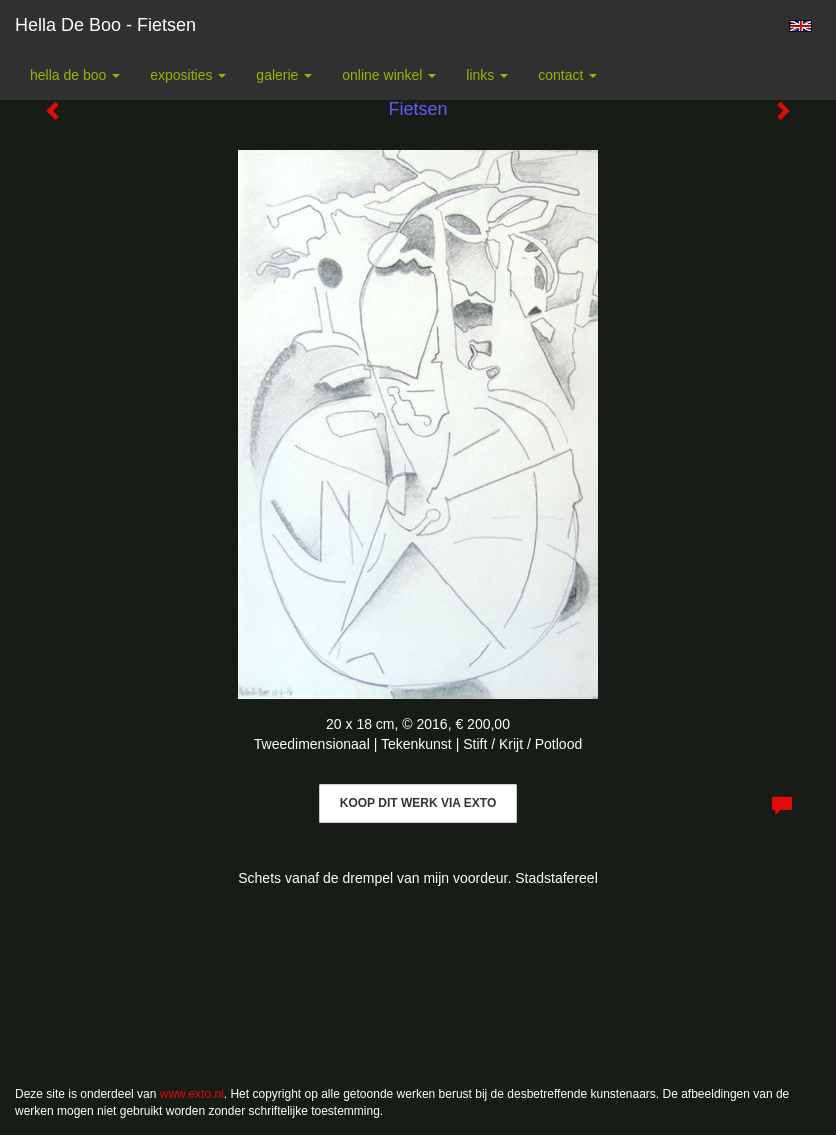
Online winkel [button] (389, 75)
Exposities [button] (188, 75)
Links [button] (487, 75)
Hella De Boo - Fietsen (105, 25)
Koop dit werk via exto (418, 803)
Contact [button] (567, 75)
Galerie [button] (284, 75)
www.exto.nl (192, 1094)
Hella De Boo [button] (75, 75)
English (800, 26)
